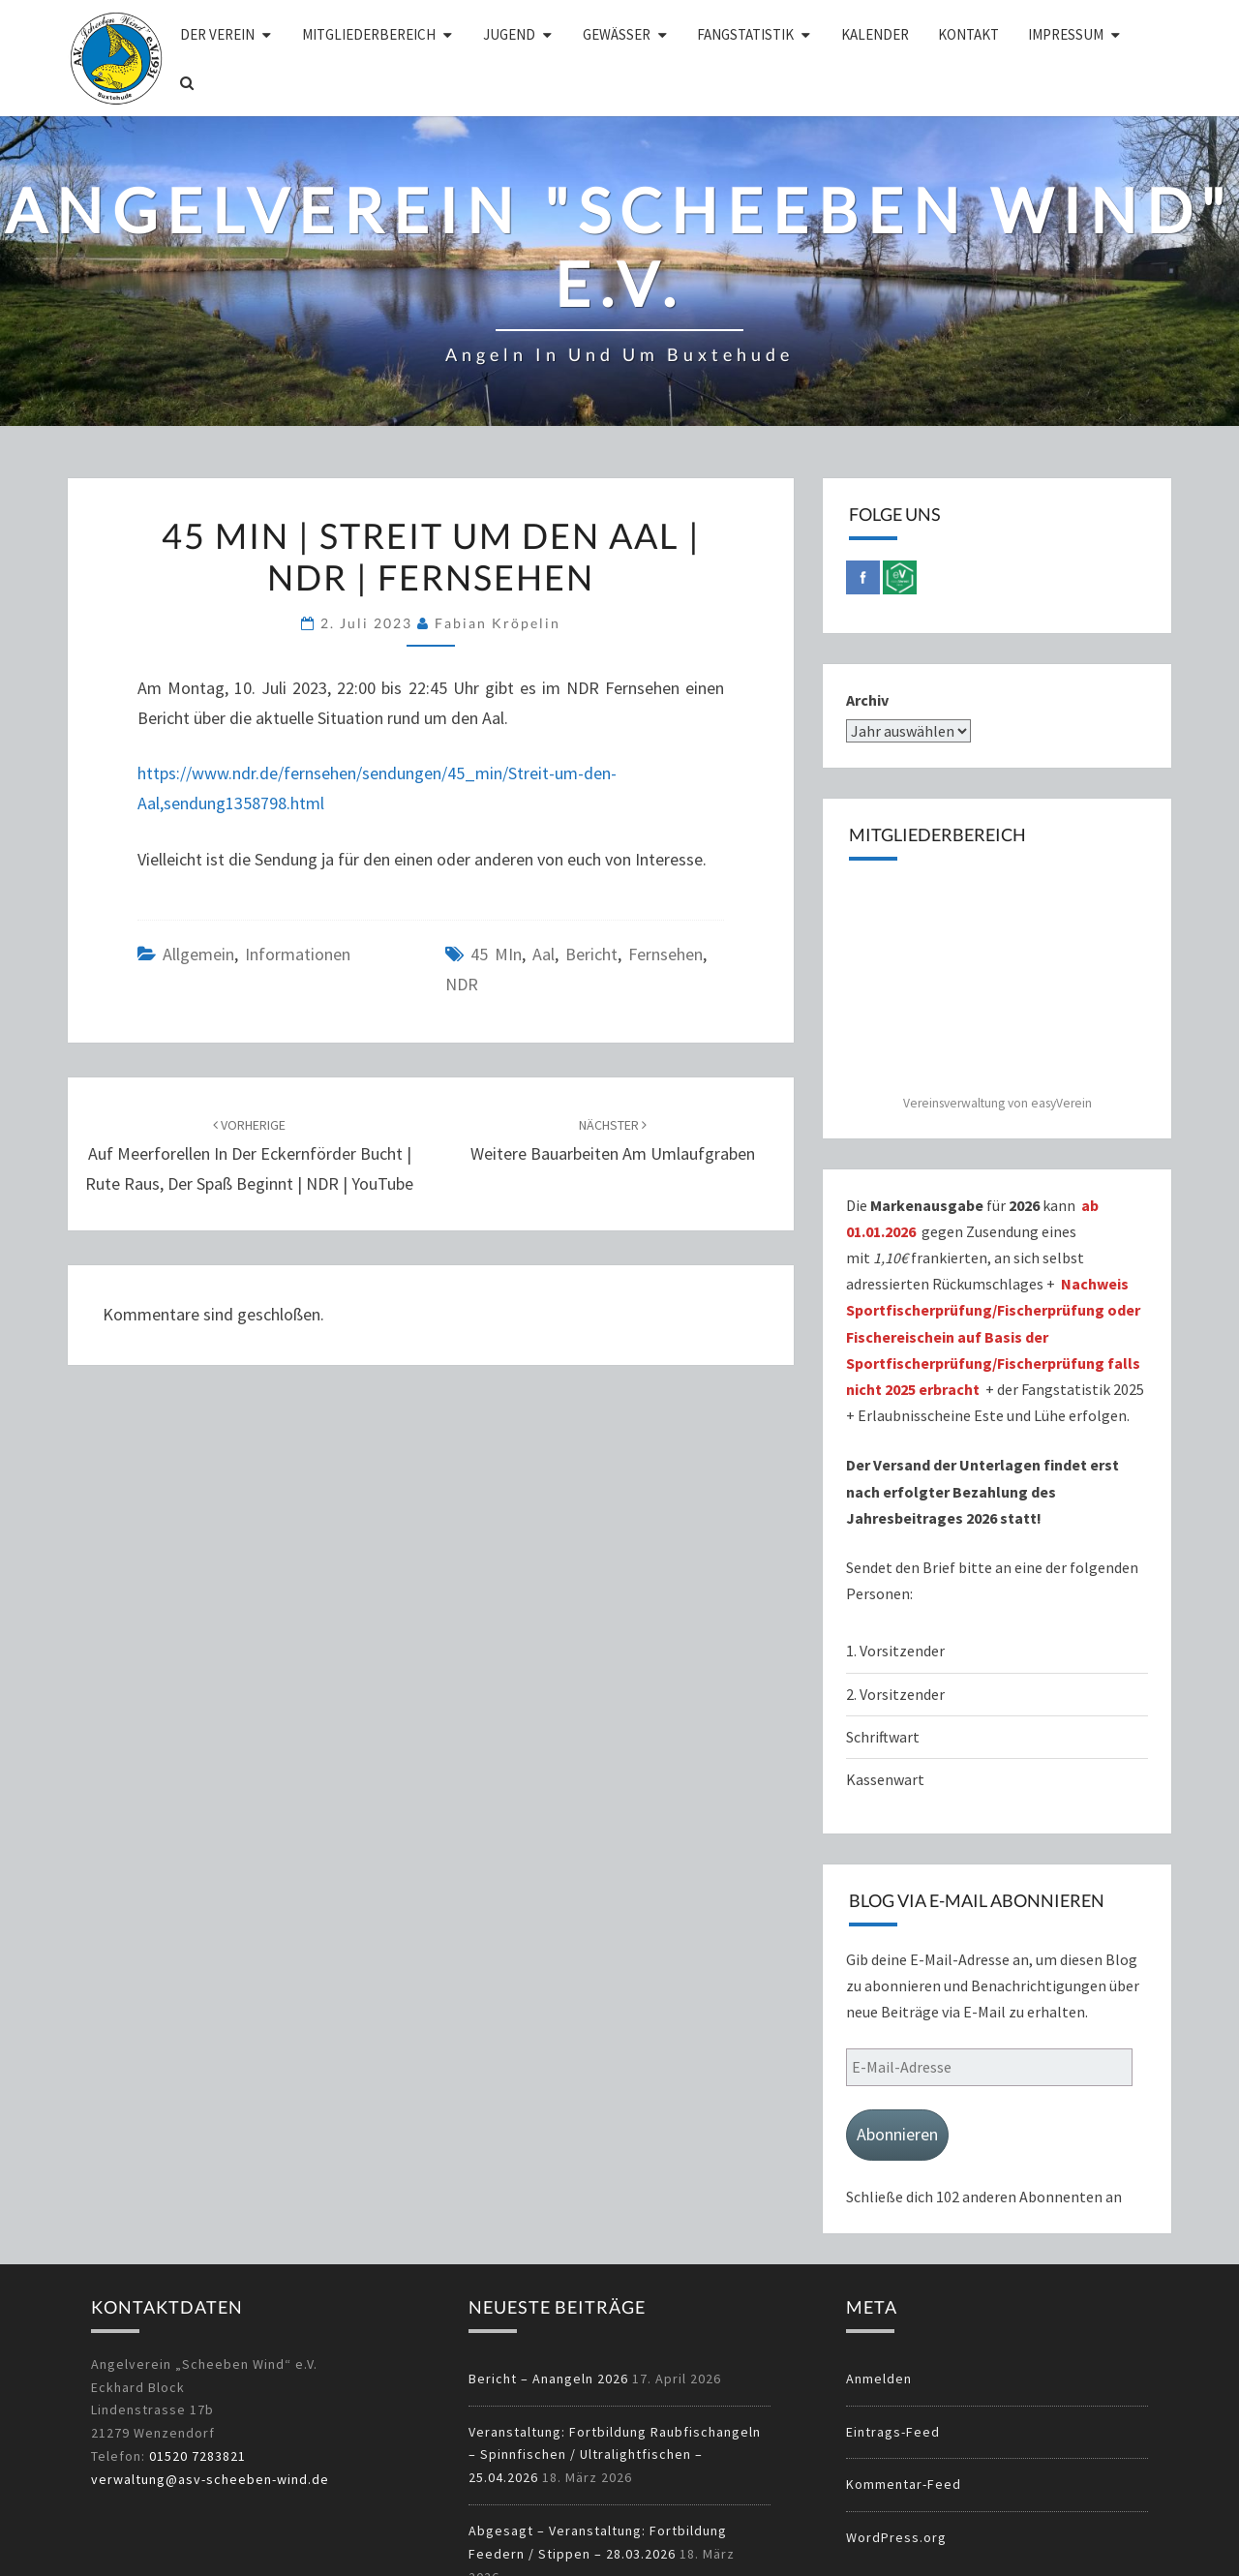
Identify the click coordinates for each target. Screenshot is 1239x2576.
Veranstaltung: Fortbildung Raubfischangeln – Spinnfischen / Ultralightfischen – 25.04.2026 (614, 2455)
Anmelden (879, 2378)
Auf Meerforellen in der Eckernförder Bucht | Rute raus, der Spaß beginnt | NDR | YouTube (249, 1155)
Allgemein (198, 954)
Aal (543, 954)
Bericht (591, 954)
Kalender (875, 34)
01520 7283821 (197, 2456)
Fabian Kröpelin (497, 623)
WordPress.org (896, 2537)
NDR (461, 984)
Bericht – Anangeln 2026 (548, 2378)
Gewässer (616, 34)
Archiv (867, 700)
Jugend (509, 34)
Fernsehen (665, 954)
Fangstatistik (745, 34)
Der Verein (217, 34)
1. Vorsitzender (895, 1650)
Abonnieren (897, 2134)
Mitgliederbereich (369, 34)
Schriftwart (883, 1736)
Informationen (297, 954)
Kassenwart (886, 1779)
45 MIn (496, 954)
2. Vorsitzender (895, 1694)
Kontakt (968, 34)
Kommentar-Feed (903, 2484)
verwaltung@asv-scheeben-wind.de (210, 2479)
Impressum (1065, 34)
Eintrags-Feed (893, 2431)
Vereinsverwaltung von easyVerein (997, 1103)
